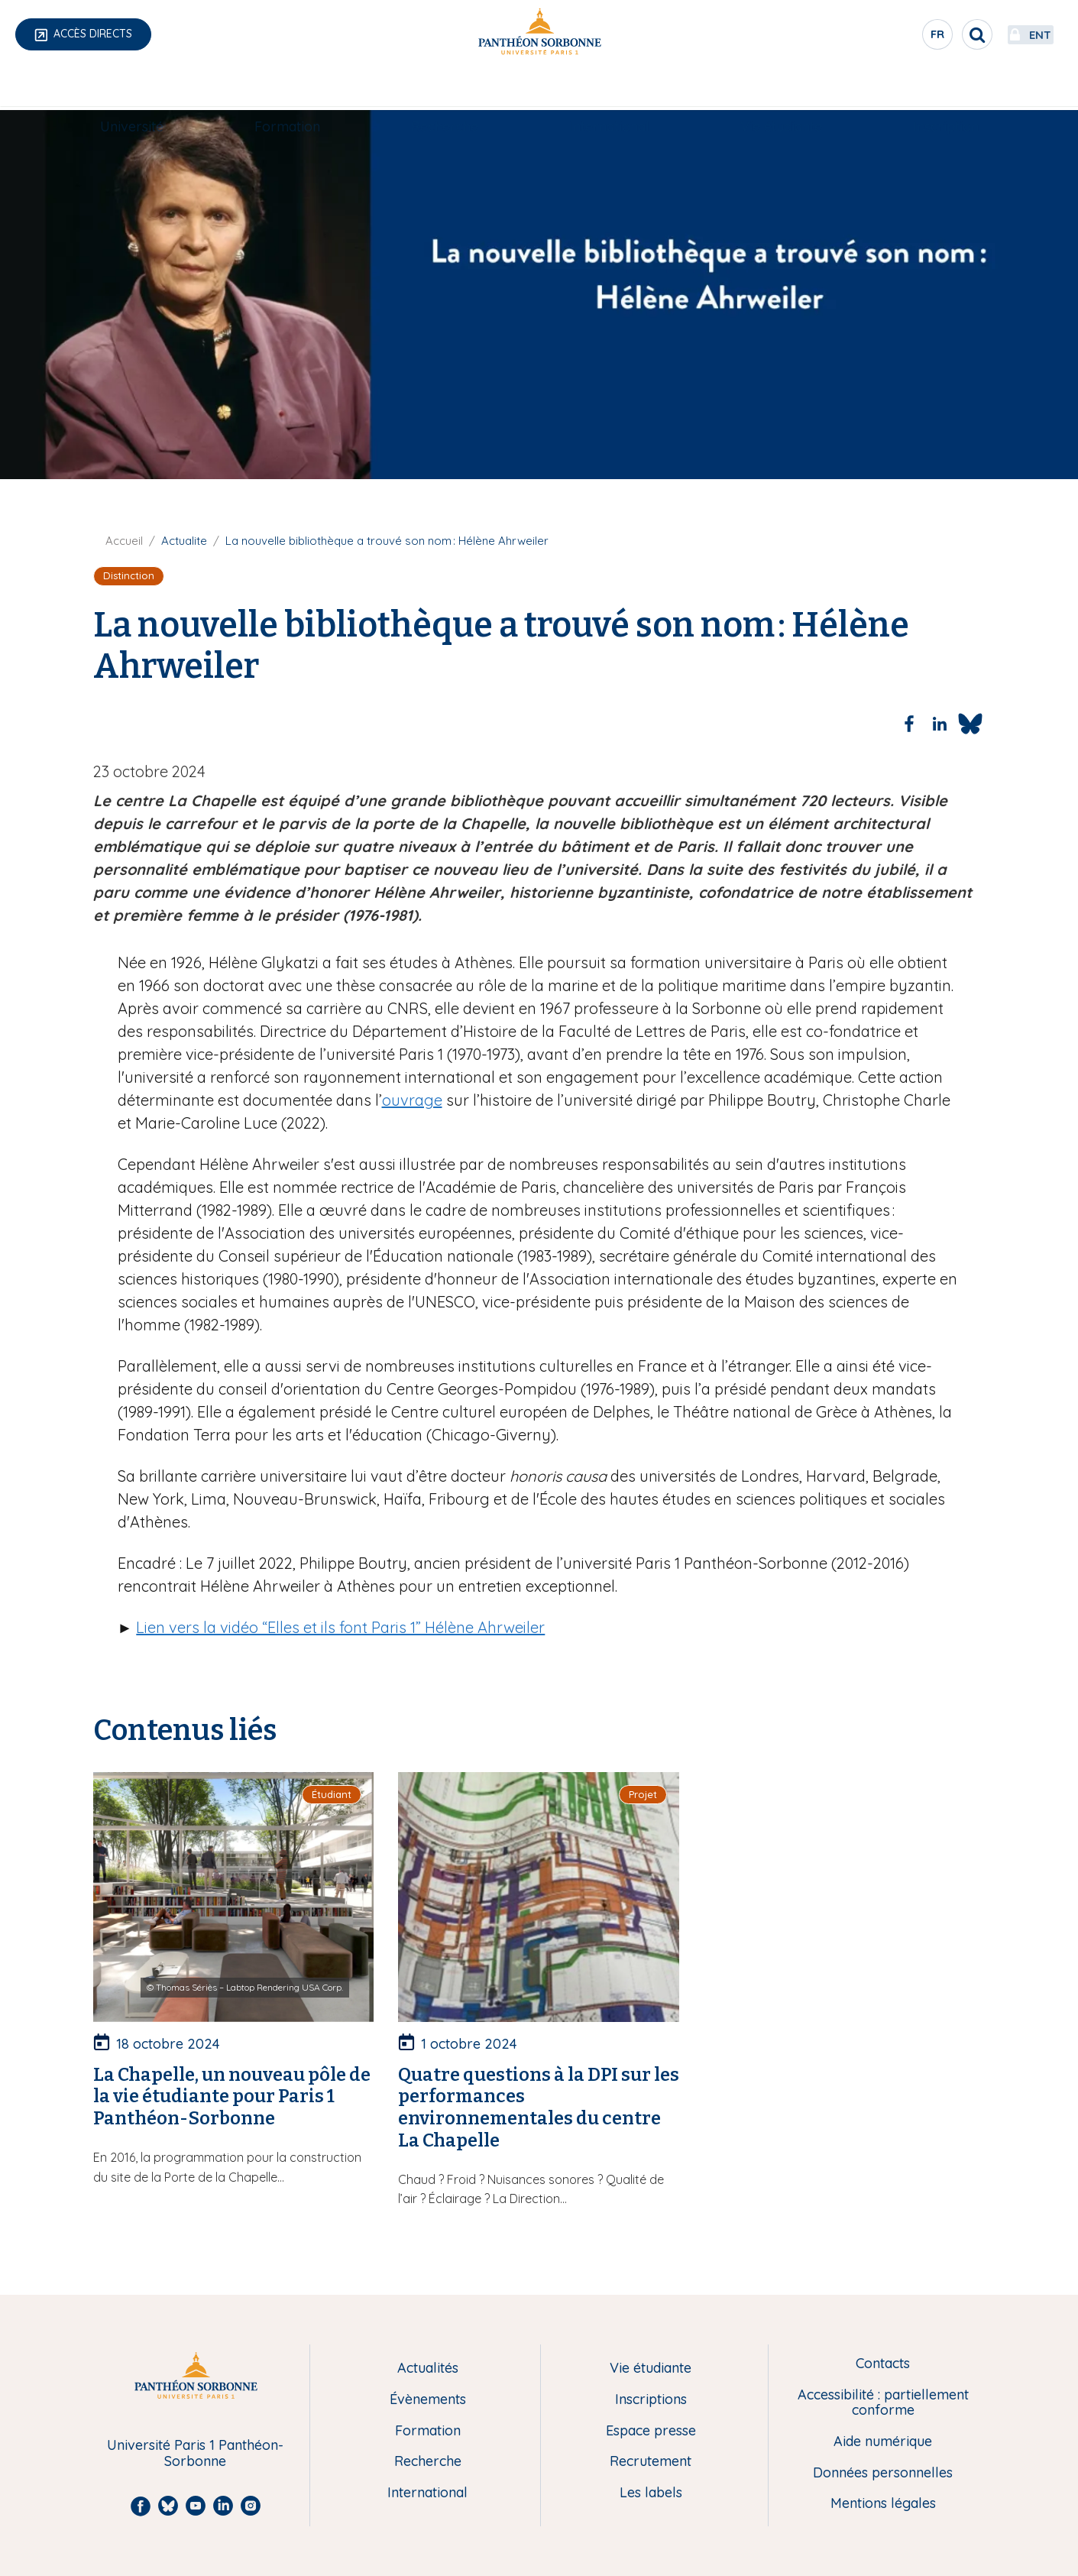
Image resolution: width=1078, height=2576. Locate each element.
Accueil (124, 540)
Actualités (427, 2369)
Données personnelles (883, 2473)
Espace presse (651, 2431)
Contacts (883, 2364)
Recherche (444, 89)
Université (131, 89)
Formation (287, 89)
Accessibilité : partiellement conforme (883, 2403)
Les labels (651, 2493)
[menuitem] (132, 89)
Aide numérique (883, 2442)
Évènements (428, 2400)
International (609, 89)
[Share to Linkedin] (939, 723)
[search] (930, 34)
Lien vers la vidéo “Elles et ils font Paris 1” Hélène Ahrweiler (340, 1627)
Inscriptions (651, 2400)
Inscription (946, 89)
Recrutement (650, 2462)
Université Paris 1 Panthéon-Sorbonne (195, 2453)
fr (890, 37)
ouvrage (412, 1100)
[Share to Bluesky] (970, 723)
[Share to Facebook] (909, 723)
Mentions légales (883, 2504)
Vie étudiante (781, 89)
